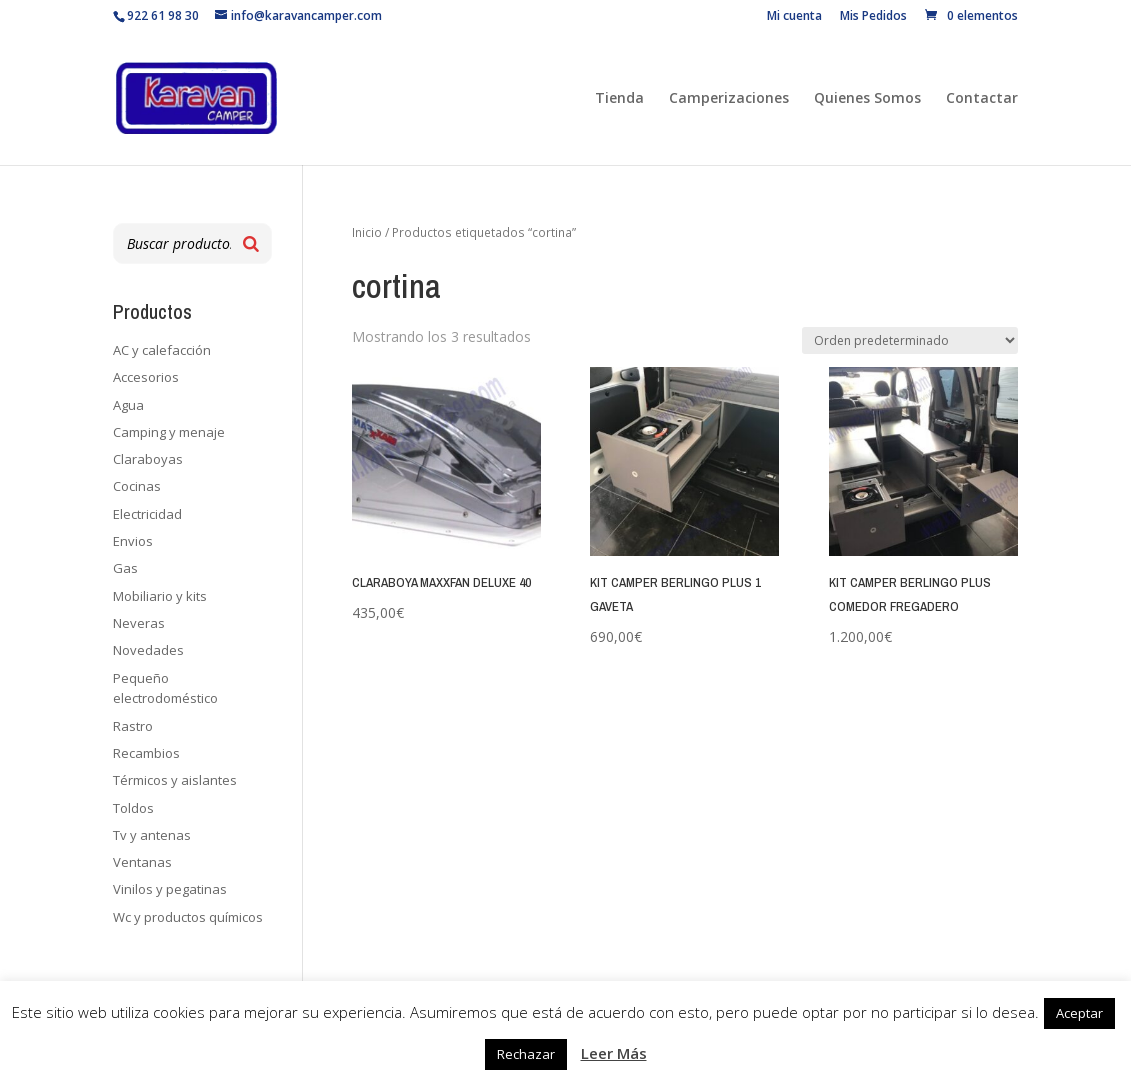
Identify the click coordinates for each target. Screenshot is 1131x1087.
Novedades (148, 650)
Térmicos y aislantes (175, 780)
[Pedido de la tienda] (910, 340)
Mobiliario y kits (160, 596)
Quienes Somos (867, 99)
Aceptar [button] (1079, 1013)
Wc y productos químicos (188, 917)
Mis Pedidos (873, 17)
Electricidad (147, 514)
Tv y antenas (152, 835)
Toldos (133, 808)
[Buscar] (251, 243)
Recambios (146, 753)
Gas (125, 568)
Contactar (982, 99)
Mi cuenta (794, 17)
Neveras (139, 623)
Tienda (619, 99)
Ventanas (142, 862)
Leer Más (614, 1053)
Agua (128, 405)
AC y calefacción (162, 350)
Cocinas (137, 486)
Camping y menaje (169, 432)
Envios (133, 541)
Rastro (133, 726)
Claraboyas (148, 459)
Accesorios (146, 377)
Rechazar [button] (526, 1054)
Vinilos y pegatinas (170, 889)
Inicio (367, 232)
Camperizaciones (729, 99)
